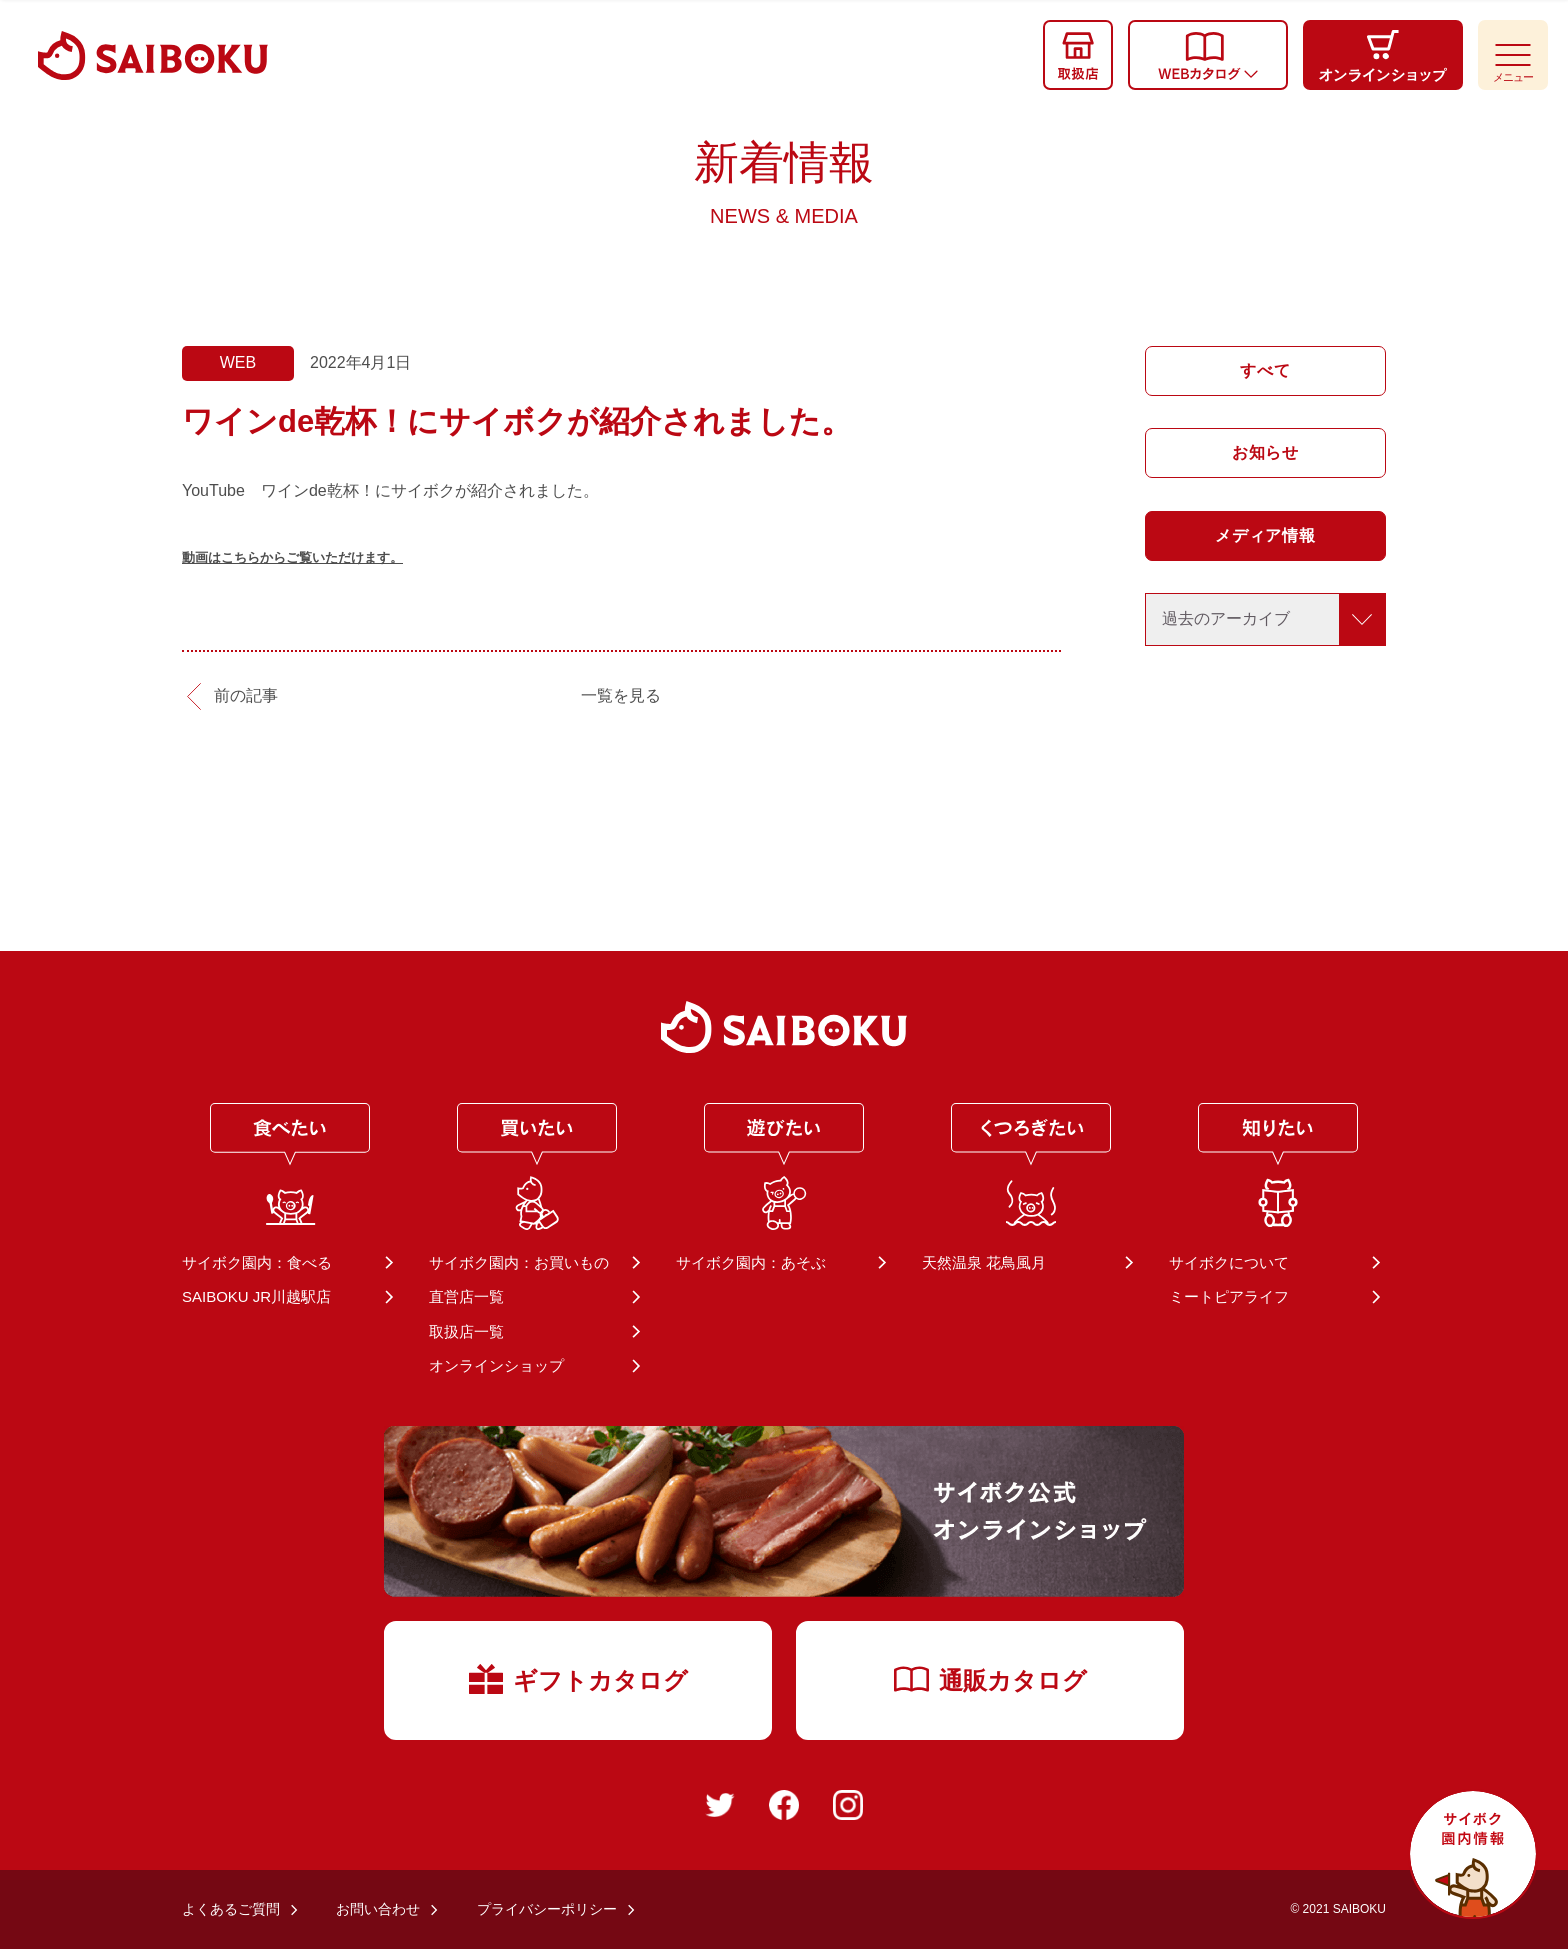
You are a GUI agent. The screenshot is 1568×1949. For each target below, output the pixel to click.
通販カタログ (990, 1679)
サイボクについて (1229, 1262)
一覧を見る (621, 695)
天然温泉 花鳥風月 (984, 1262)
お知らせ (1265, 452)
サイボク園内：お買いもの (519, 1262)
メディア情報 (1265, 535)
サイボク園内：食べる (257, 1262)
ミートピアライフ (1229, 1296)
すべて (1265, 370)
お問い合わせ (378, 1909)
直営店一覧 (466, 1296)
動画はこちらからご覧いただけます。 (292, 557)
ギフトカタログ (578, 1678)
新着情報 (784, 182)
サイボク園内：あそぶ (751, 1262)
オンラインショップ (496, 1365)
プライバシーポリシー (547, 1909)
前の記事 (246, 695)
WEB (238, 362)
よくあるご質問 (231, 1909)
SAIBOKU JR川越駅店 (256, 1296)
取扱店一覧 (466, 1331)
